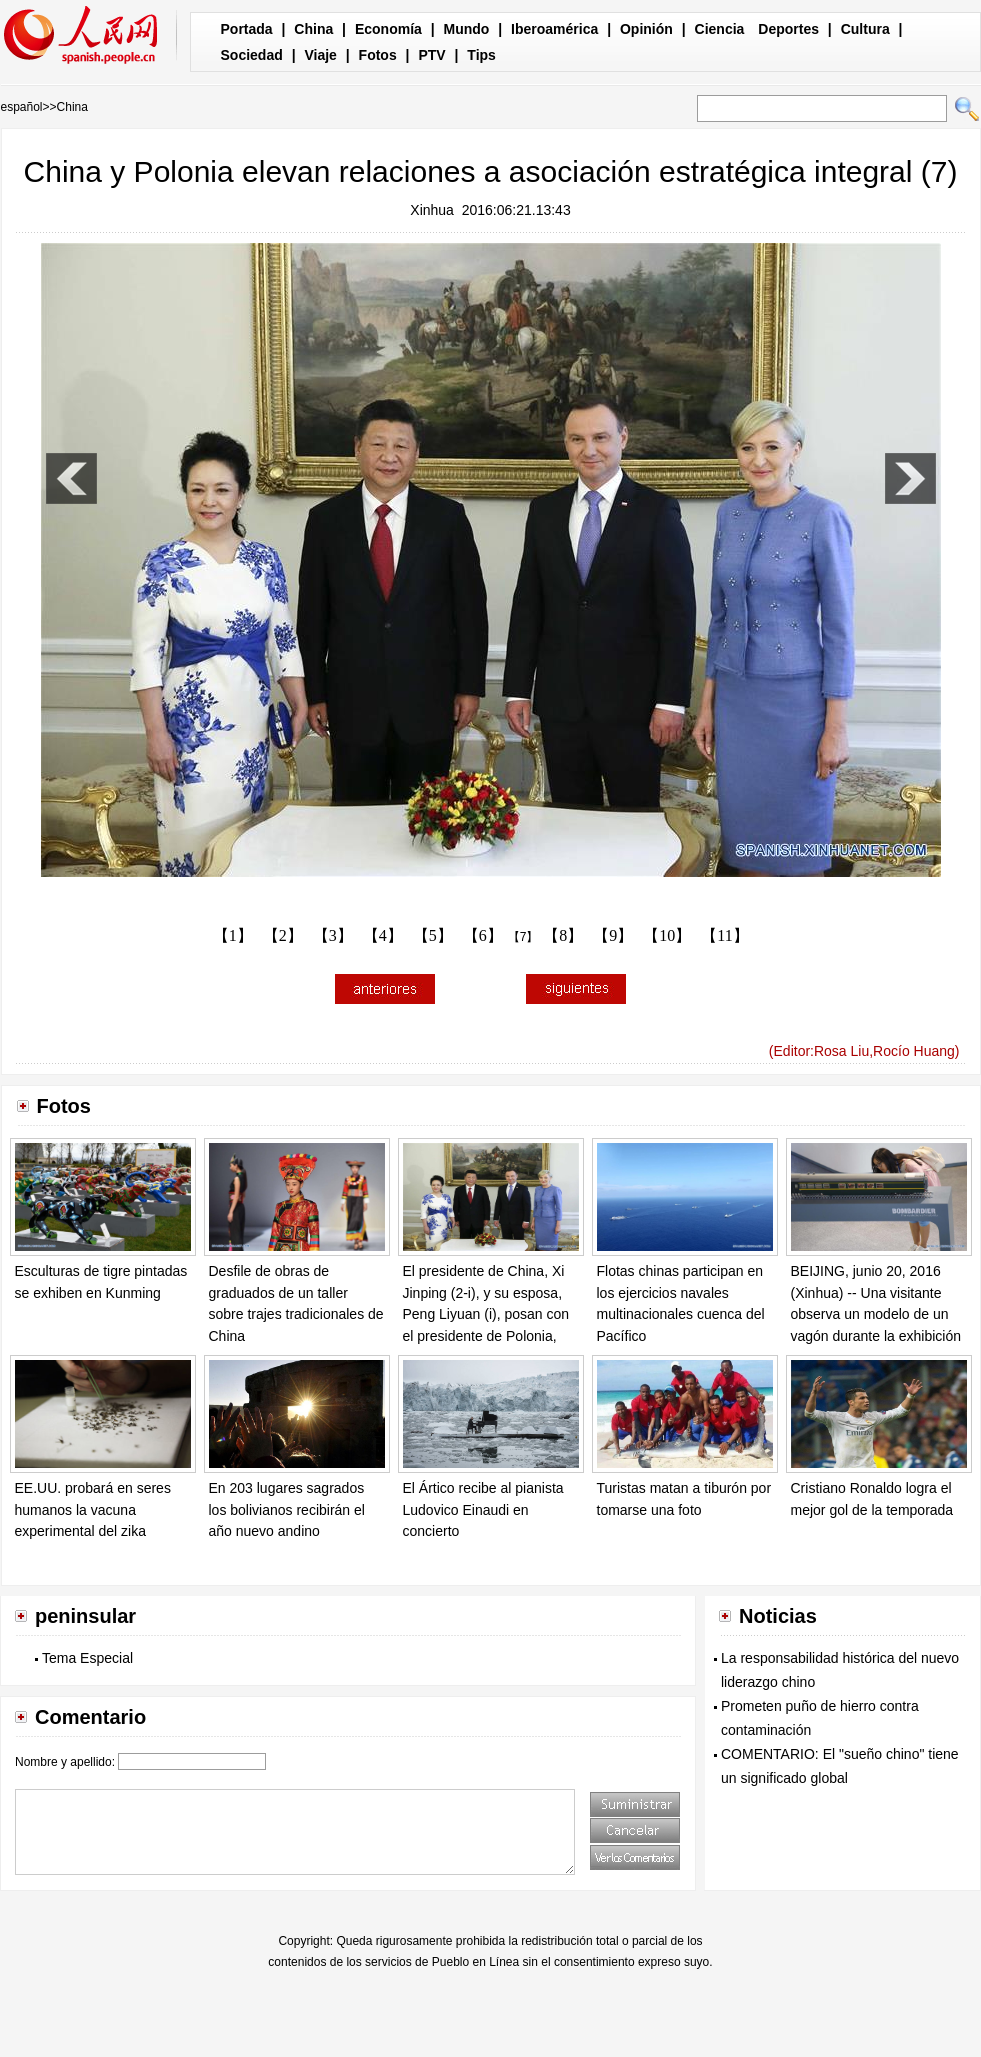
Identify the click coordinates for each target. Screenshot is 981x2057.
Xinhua (432, 210)
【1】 (233, 935)
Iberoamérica (554, 29)
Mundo (467, 29)
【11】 (724, 935)
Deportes (788, 29)
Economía (388, 29)
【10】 (667, 935)
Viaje (320, 55)
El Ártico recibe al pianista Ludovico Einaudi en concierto (483, 1509)
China (313, 29)
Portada (247, 29)
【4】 (383, 935)
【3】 (333, 935)
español (22, 107)
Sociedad (252, 55)
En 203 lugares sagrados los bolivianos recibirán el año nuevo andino (287, 1509)
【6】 (483, 935)
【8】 (563, 935)
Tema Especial (87, 1658)
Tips (481, 55)
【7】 (523, 937)
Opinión (646, 29)
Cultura (865, 29)
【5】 (433, 935)
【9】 (613, 935)
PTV (431, 55)
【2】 (283, 935)
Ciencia (720, 29)
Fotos (378, 55)
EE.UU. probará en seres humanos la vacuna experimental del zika (93, 1509)
